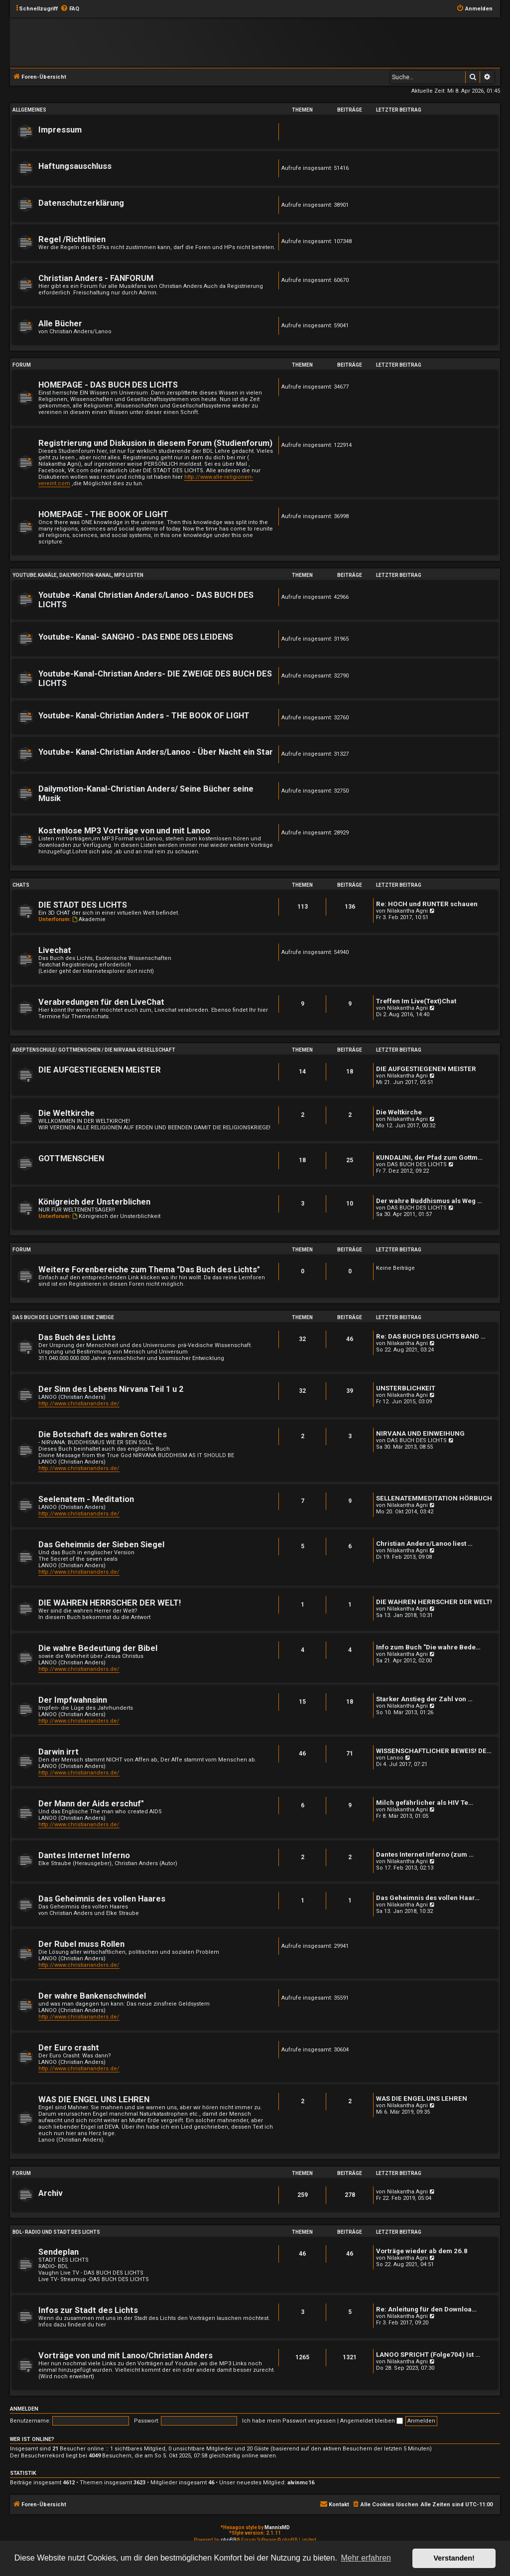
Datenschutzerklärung (81, 203)
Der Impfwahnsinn (72, 1700)
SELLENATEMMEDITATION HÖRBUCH (434, 1498)
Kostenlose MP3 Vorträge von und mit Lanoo (124, 830)
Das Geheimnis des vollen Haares (101, 1898)
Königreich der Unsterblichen (94, 1202)
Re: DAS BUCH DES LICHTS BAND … (431, 1336)
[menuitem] (69, 9)
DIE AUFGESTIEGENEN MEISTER (99, 1070)
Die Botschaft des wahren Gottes (102, 1434)
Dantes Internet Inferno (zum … (425, 1854)
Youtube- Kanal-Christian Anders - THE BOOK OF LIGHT (144, 715)
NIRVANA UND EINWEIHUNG (420, 1433)
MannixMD (277, 2527)
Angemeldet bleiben (371, 2421)
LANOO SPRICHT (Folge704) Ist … (428, 2354)
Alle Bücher (60, 323)
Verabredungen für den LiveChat (101, 1002)
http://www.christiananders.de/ (79, 1403)
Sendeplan (58, 2252)
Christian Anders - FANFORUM (95, 278)
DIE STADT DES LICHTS (82, 905)
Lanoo (395, 1758)
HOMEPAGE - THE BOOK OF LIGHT (103, 514)
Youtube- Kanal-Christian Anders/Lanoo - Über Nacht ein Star (155, 752)
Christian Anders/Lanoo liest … (424, 1543)
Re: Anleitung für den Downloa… (426, 2309)
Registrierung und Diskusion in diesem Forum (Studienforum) (155, 443)
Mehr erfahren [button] (366, 2558)
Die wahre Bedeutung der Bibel (97, 1648)
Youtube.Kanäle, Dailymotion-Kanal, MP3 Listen (77, 575)
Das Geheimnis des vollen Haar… (428, 1897)
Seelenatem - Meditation (86, 1499)
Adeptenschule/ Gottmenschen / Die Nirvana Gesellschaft (93, 1050)
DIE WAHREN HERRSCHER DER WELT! (109, 1603)
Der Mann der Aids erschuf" (91, 1803)
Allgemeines (29, 110)
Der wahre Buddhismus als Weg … (429, 1201)
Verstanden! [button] (454, 2558)
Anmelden (24, 2409)
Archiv (50, 2193)
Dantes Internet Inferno (84, 1855)
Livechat (54, 950)
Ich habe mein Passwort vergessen (289, 2421)
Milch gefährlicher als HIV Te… (424, 1802)
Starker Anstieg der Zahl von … (424, 1699)
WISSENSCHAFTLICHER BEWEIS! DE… (434, 1751)
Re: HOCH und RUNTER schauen (427, 904)
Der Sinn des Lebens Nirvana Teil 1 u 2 (110, 1389)
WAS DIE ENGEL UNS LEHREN (93, 2099)
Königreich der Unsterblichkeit (116, 1216)
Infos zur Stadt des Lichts (88, 2310)
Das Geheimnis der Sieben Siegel (101, 1544)
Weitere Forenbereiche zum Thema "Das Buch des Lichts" (149, 1269)
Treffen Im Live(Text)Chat (416, 1001)
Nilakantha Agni (407, 911)
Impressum (60, 130)
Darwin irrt (58, 1752)
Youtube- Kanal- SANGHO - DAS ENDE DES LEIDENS (135, 637)
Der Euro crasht (68, 2047)
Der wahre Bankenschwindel (92, 1996)
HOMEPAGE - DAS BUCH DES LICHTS (108, 385)
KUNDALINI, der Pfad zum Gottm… (429, 1157)
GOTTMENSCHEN (71, 1158)
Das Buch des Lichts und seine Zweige (63, 1317)
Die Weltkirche (66, 1113)
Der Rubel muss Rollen (81, 1944)
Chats (20, 885)
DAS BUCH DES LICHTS (417, 1164)
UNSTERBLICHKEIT (405, 1388)
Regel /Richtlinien (72, 239)
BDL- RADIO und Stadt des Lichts (56, 2232)
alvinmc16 (300, 2482)
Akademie (89, 919)
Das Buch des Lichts (77, 1337)
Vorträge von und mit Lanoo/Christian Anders (125, 2355)
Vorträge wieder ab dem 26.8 (422, 2251)
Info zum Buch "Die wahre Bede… (428, 1647)
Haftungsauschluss (75, 166)
